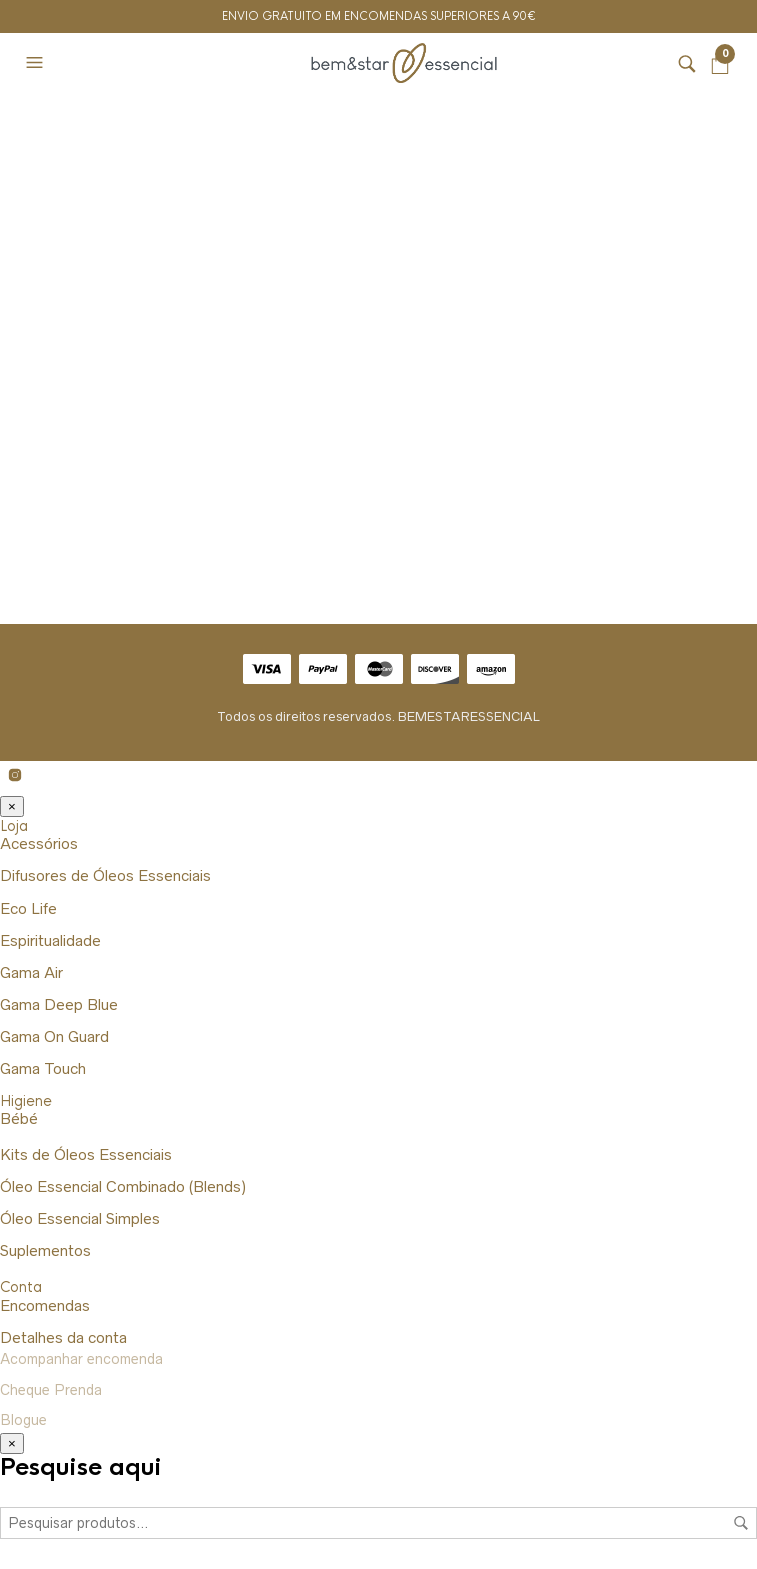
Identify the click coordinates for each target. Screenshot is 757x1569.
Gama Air (31, 972)
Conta (21, 1287)
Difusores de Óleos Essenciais (105, 875)
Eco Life (28, 908)
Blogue (23, 1420)
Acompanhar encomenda (81, 1359)
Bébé (19, 1118)
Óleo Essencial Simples (80, 1218)
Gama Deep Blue (59, 1004)
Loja (14, 826)
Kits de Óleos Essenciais (86, 1154)
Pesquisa (741, 1523)
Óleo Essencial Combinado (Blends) (123, 1186)
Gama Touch (43, 1068)
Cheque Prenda (51, 1390)
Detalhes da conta (63, 1337)
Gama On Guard (54, 1036)
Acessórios (39, 843)
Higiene (26, 1101)
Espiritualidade (50, 940)
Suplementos (45, 1250)
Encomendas (45, 1305)
